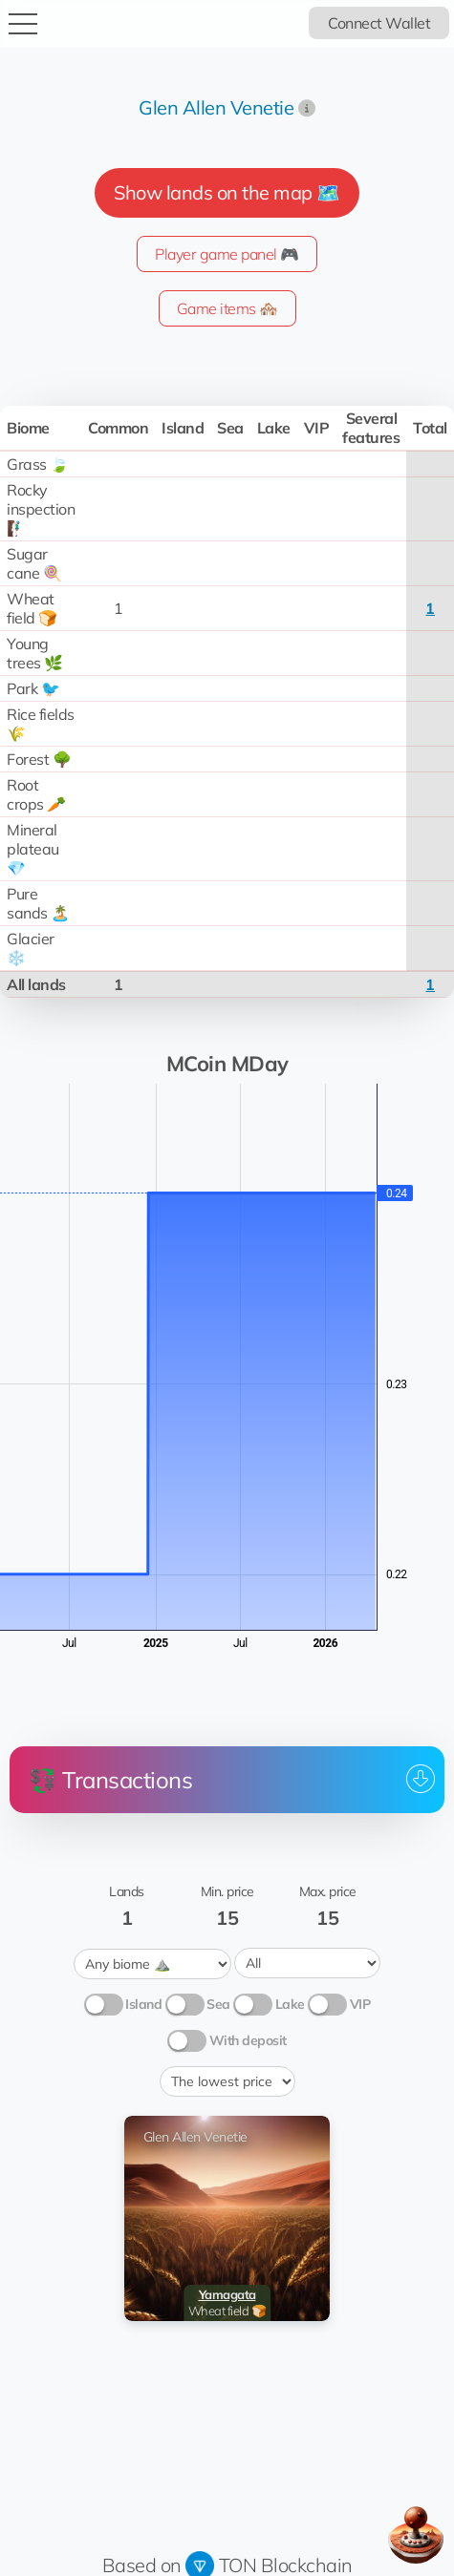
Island (143, 2002)
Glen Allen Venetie (216, 107)
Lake (290, 2002)
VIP (360, 2002)
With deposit (248, 2038)
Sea (218, 2002)
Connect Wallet (379, 22)
